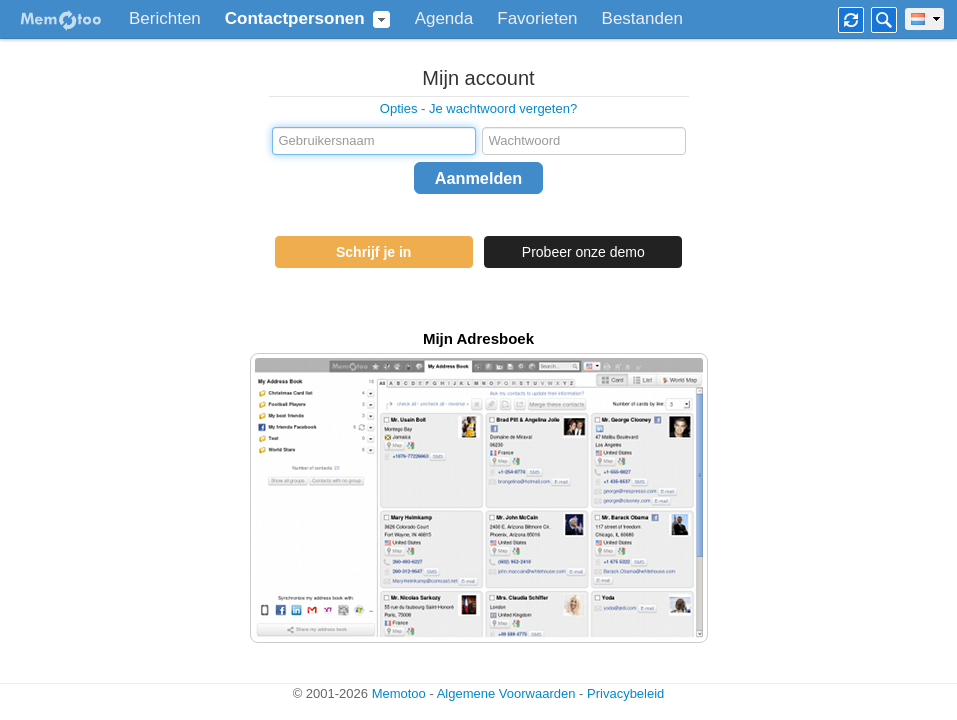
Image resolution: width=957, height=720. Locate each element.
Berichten (165, 19)
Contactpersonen (295, 19)
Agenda (444, 19)
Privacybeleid (625, 693)
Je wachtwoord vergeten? (503, 108)
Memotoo (399, 693)
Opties (399, 108)
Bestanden (642, 19)
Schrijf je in (373, 252)
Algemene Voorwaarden (506, 693)
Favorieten (537, 19)
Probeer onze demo (583, 252)
